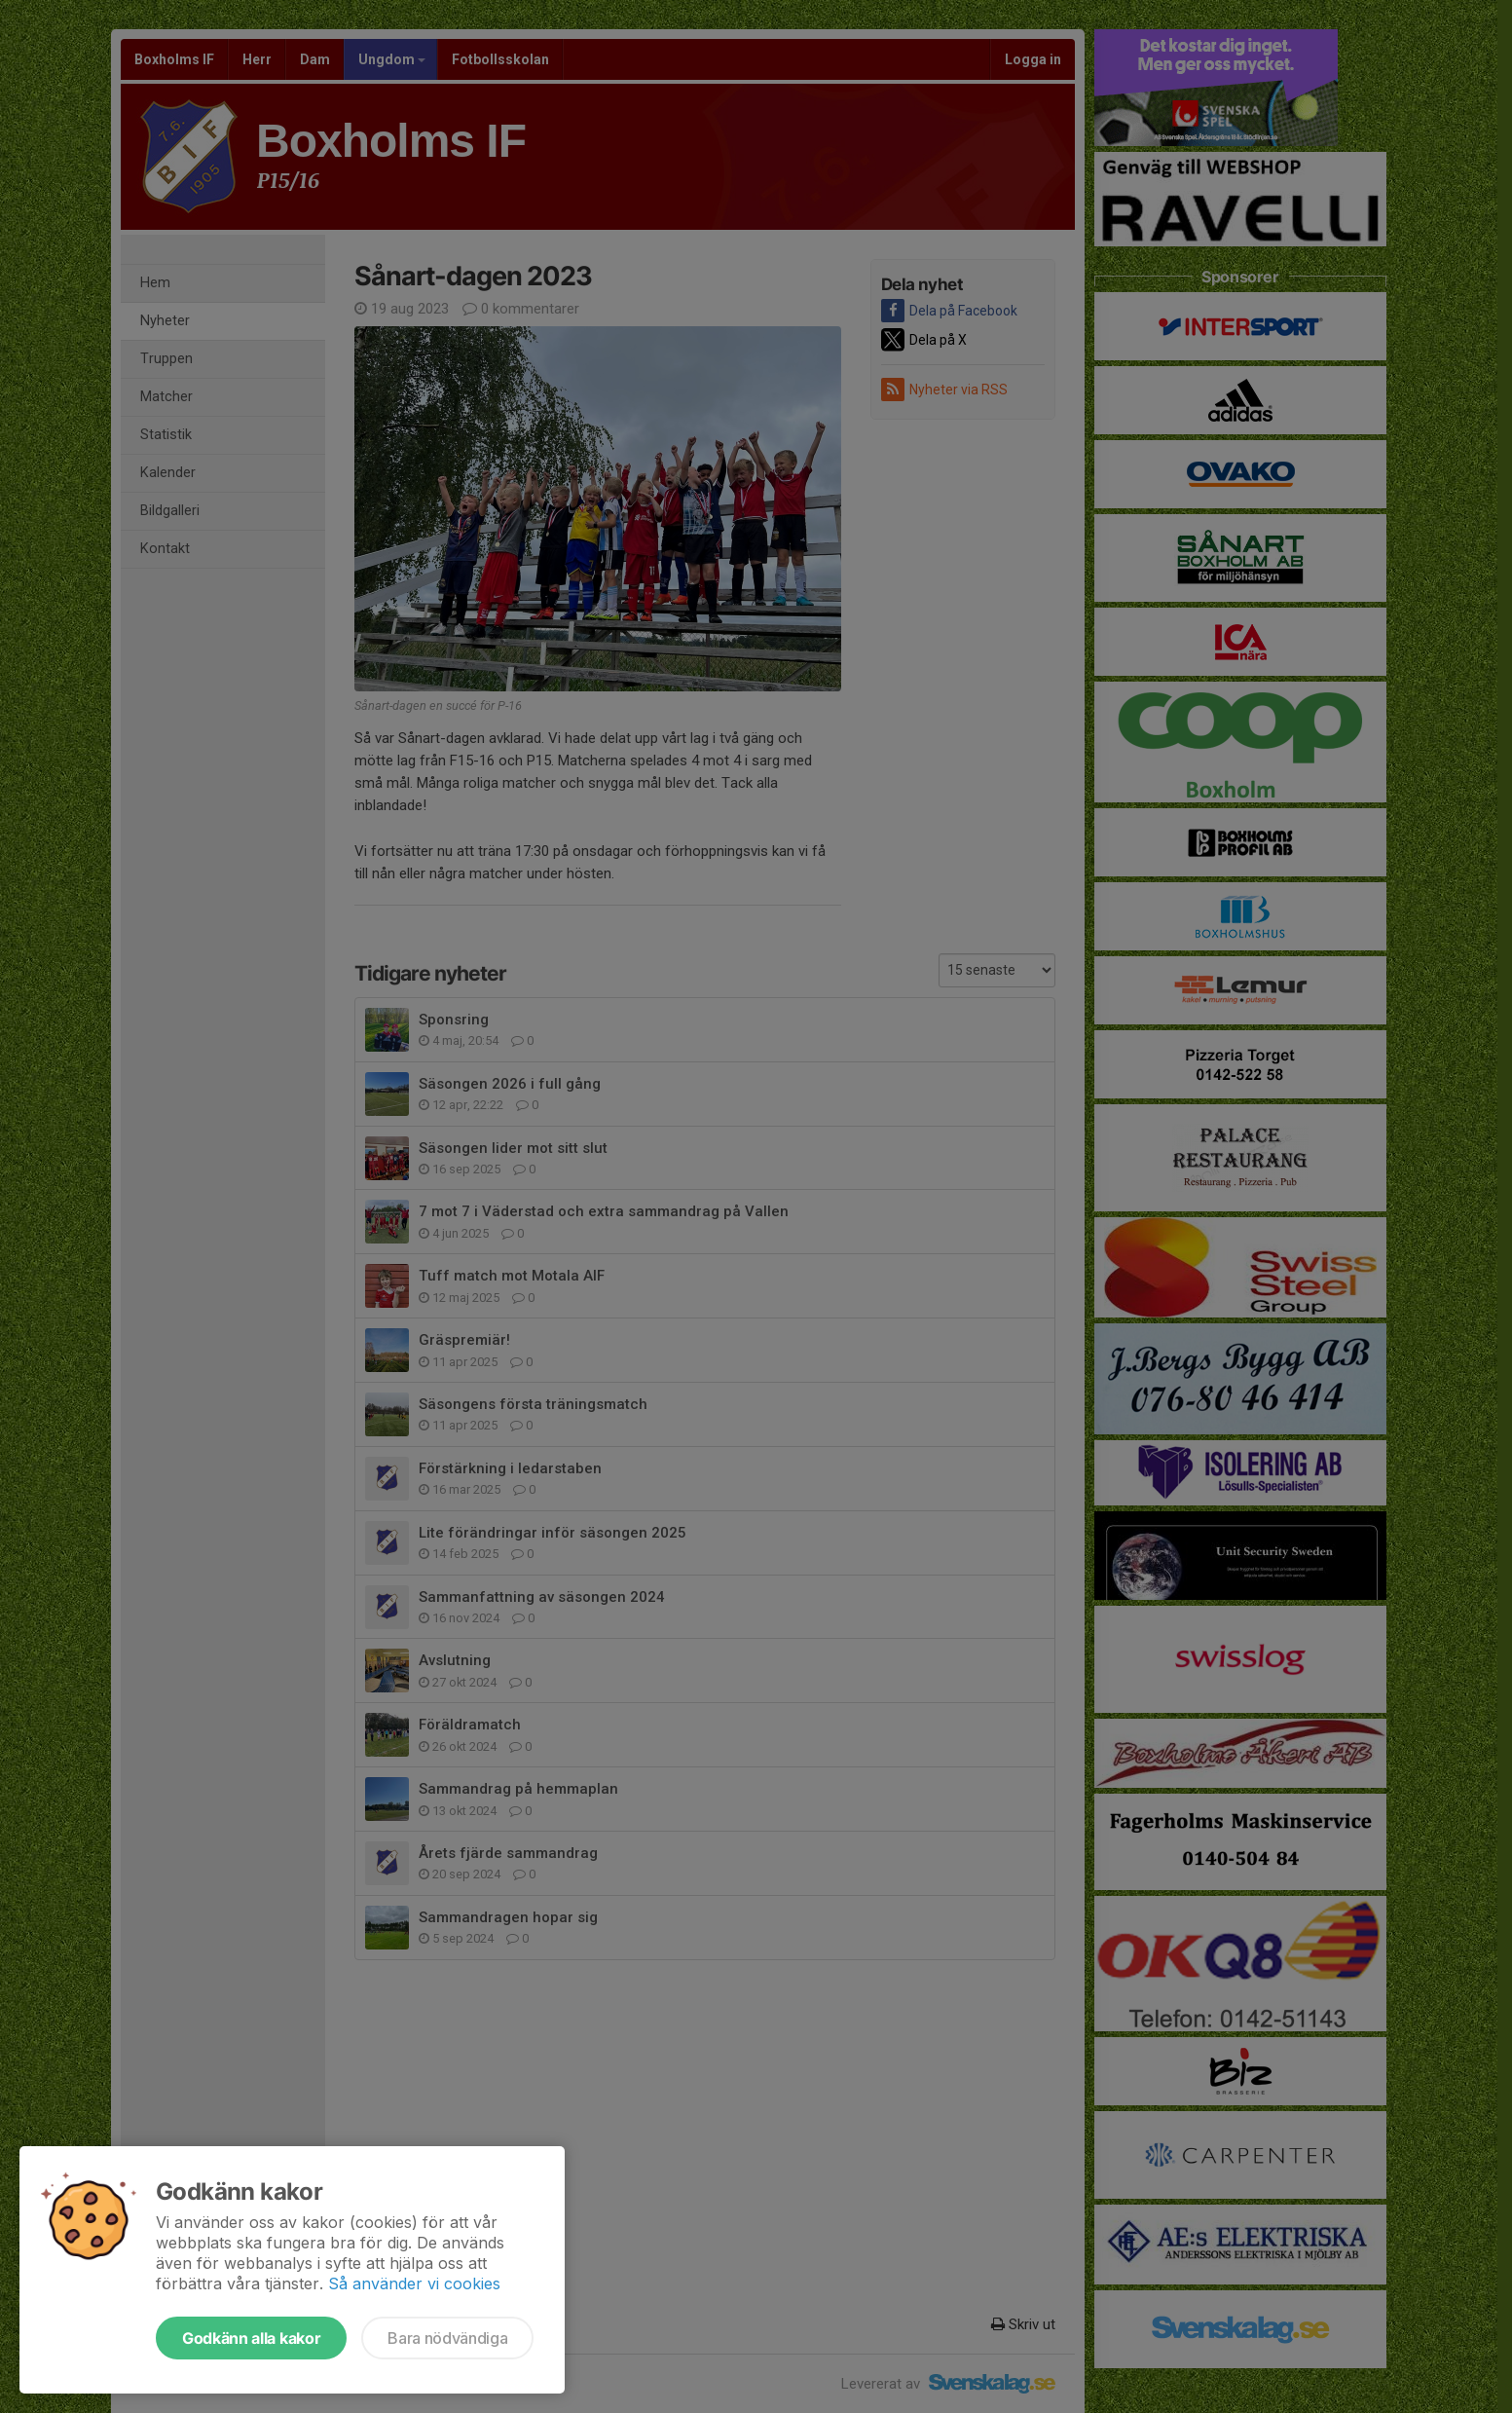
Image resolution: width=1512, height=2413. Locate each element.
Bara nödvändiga (447, 2338)
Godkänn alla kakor (251, 2338)
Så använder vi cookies (414, 2283)
